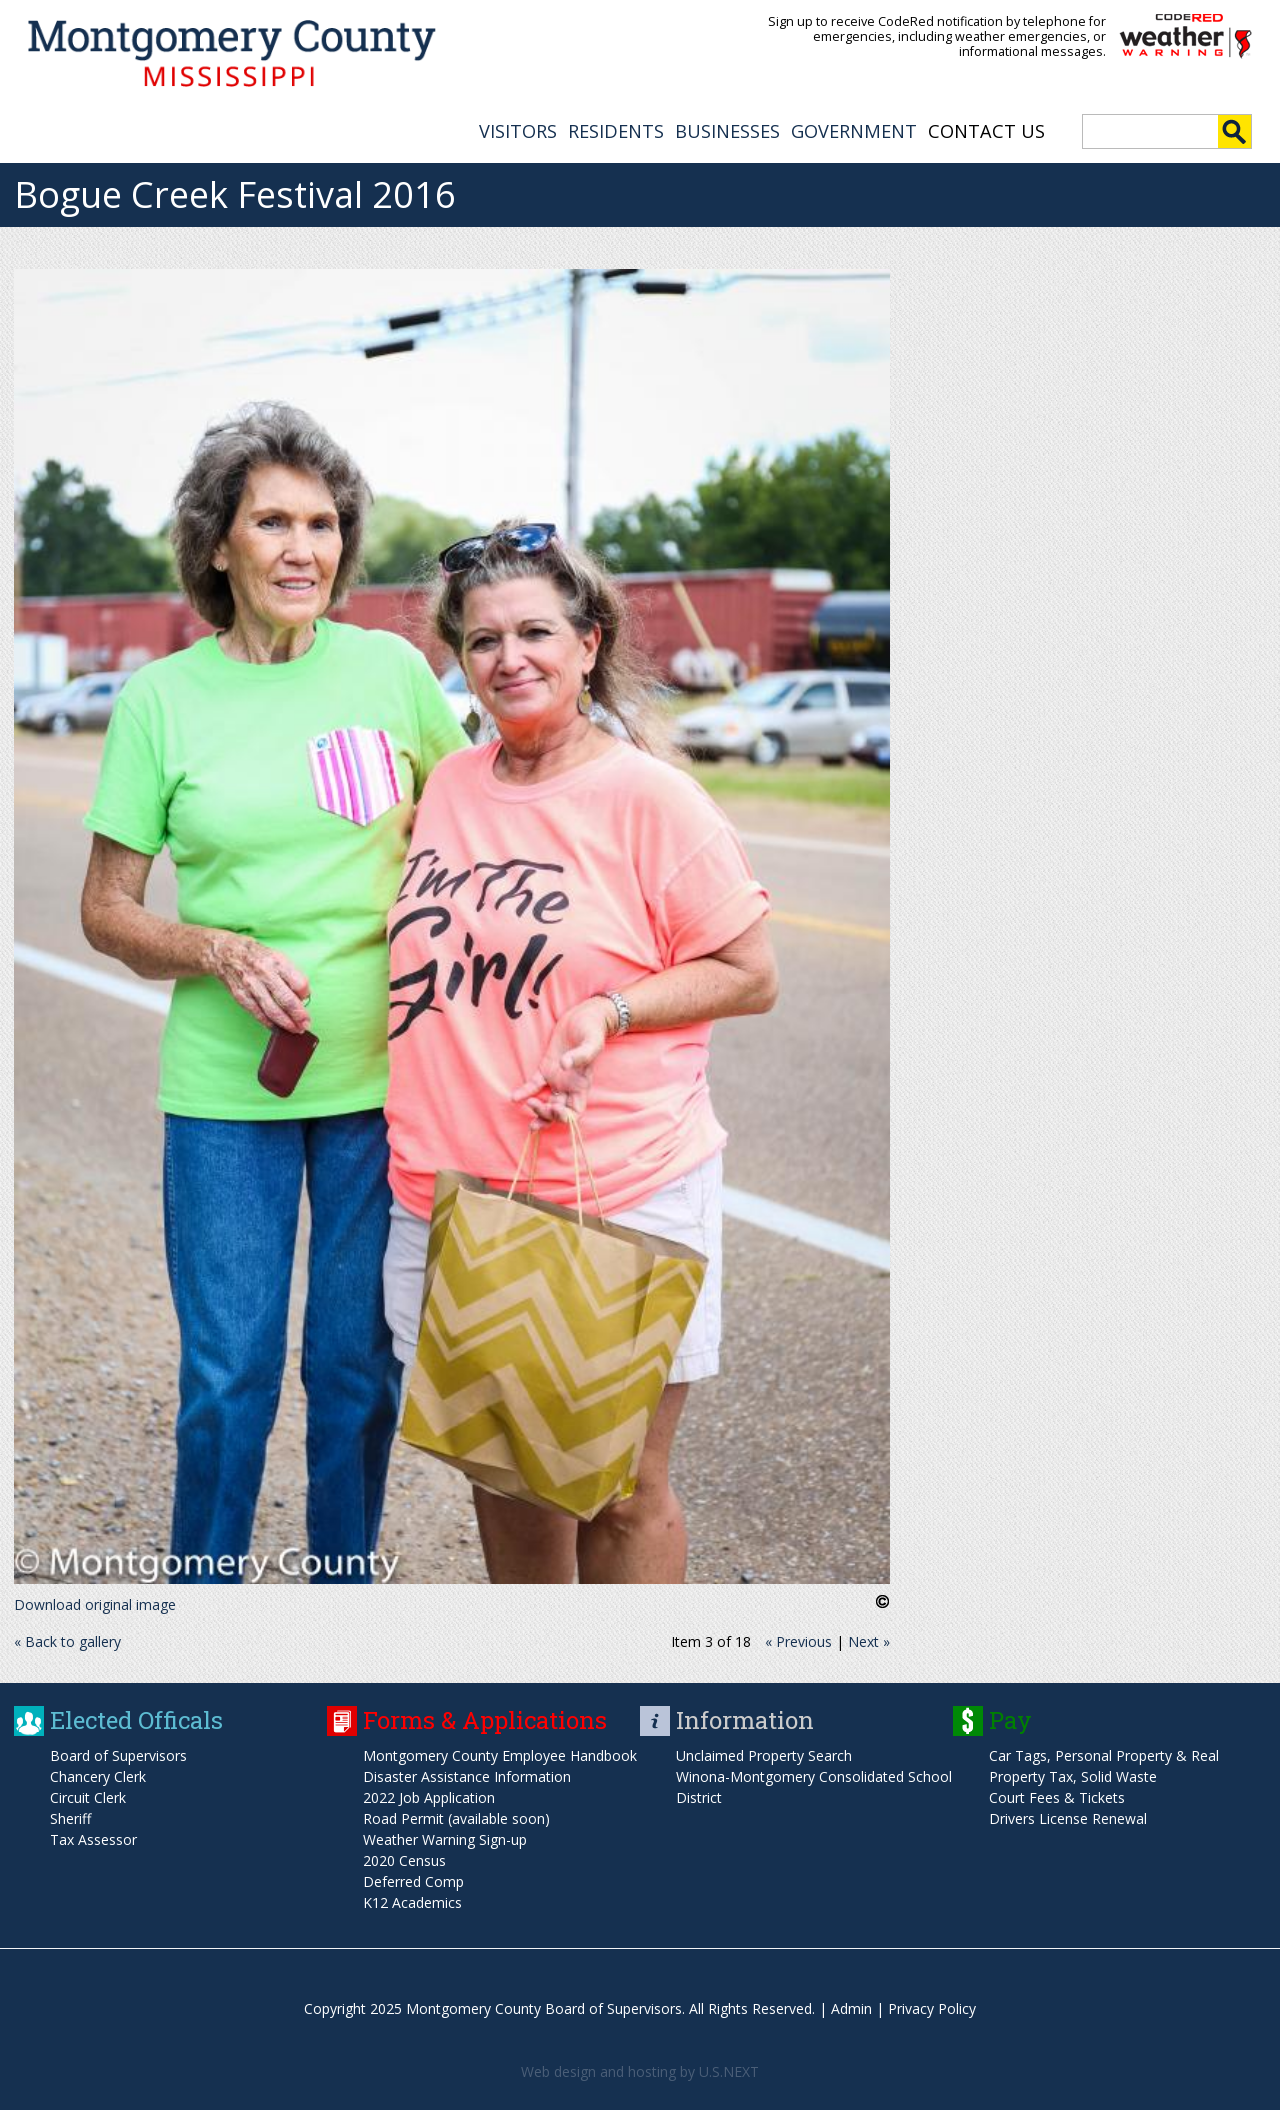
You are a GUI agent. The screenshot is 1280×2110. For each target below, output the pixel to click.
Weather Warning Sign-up (445, 1839)
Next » (869, 1641)
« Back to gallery (67, 1641)
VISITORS (518, 131)
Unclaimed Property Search (764, 1755)
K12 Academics (412, 1902)
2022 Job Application (429, 1797)
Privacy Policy (932, 2008)
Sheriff (70, 1818)
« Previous (798, 1641)
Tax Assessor (93, 1839)
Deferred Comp (413, 1881)
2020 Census (404, 1860)
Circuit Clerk (88, 1797)
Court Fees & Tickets (1057, 1797)
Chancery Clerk (98, 1776)
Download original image (95, 1604)
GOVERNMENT (854, 131)
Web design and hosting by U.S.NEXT (640, 2071)
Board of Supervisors (118, 1755)
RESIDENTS (616, 131)
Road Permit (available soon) (456, 1818)
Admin (851, 2008)
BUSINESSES (727, 131)
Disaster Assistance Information (467, 1776)
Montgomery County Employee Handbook (500, 1755)
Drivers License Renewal (1068, 1818)
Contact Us (986, 131)
